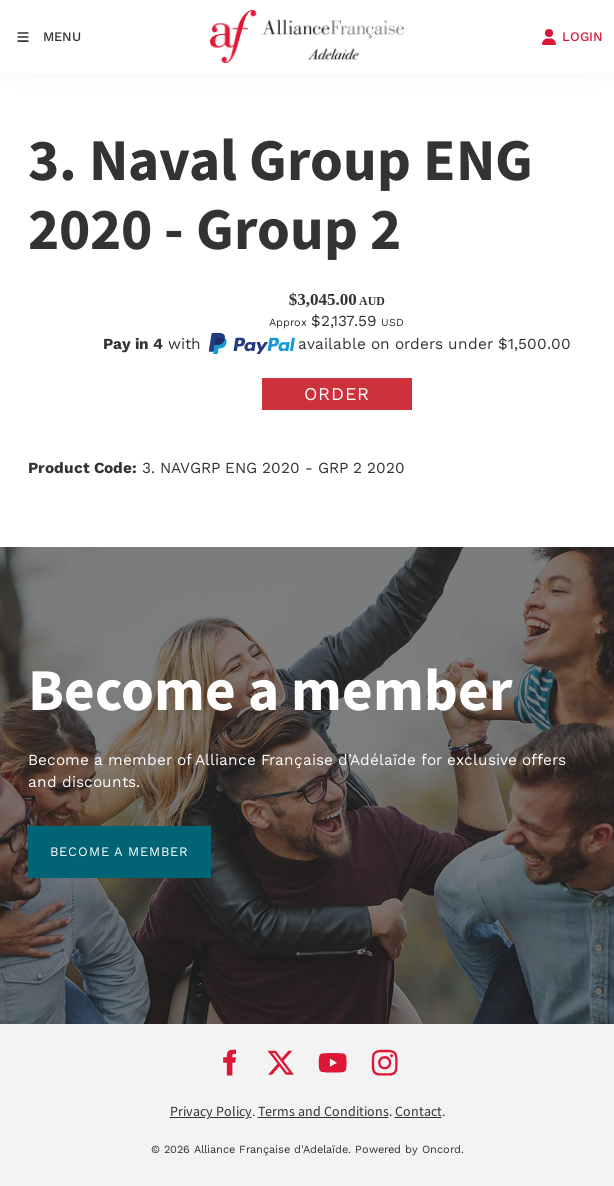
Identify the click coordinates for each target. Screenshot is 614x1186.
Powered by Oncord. (409, 1149)
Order (337, 393)
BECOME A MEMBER (97, 836)
